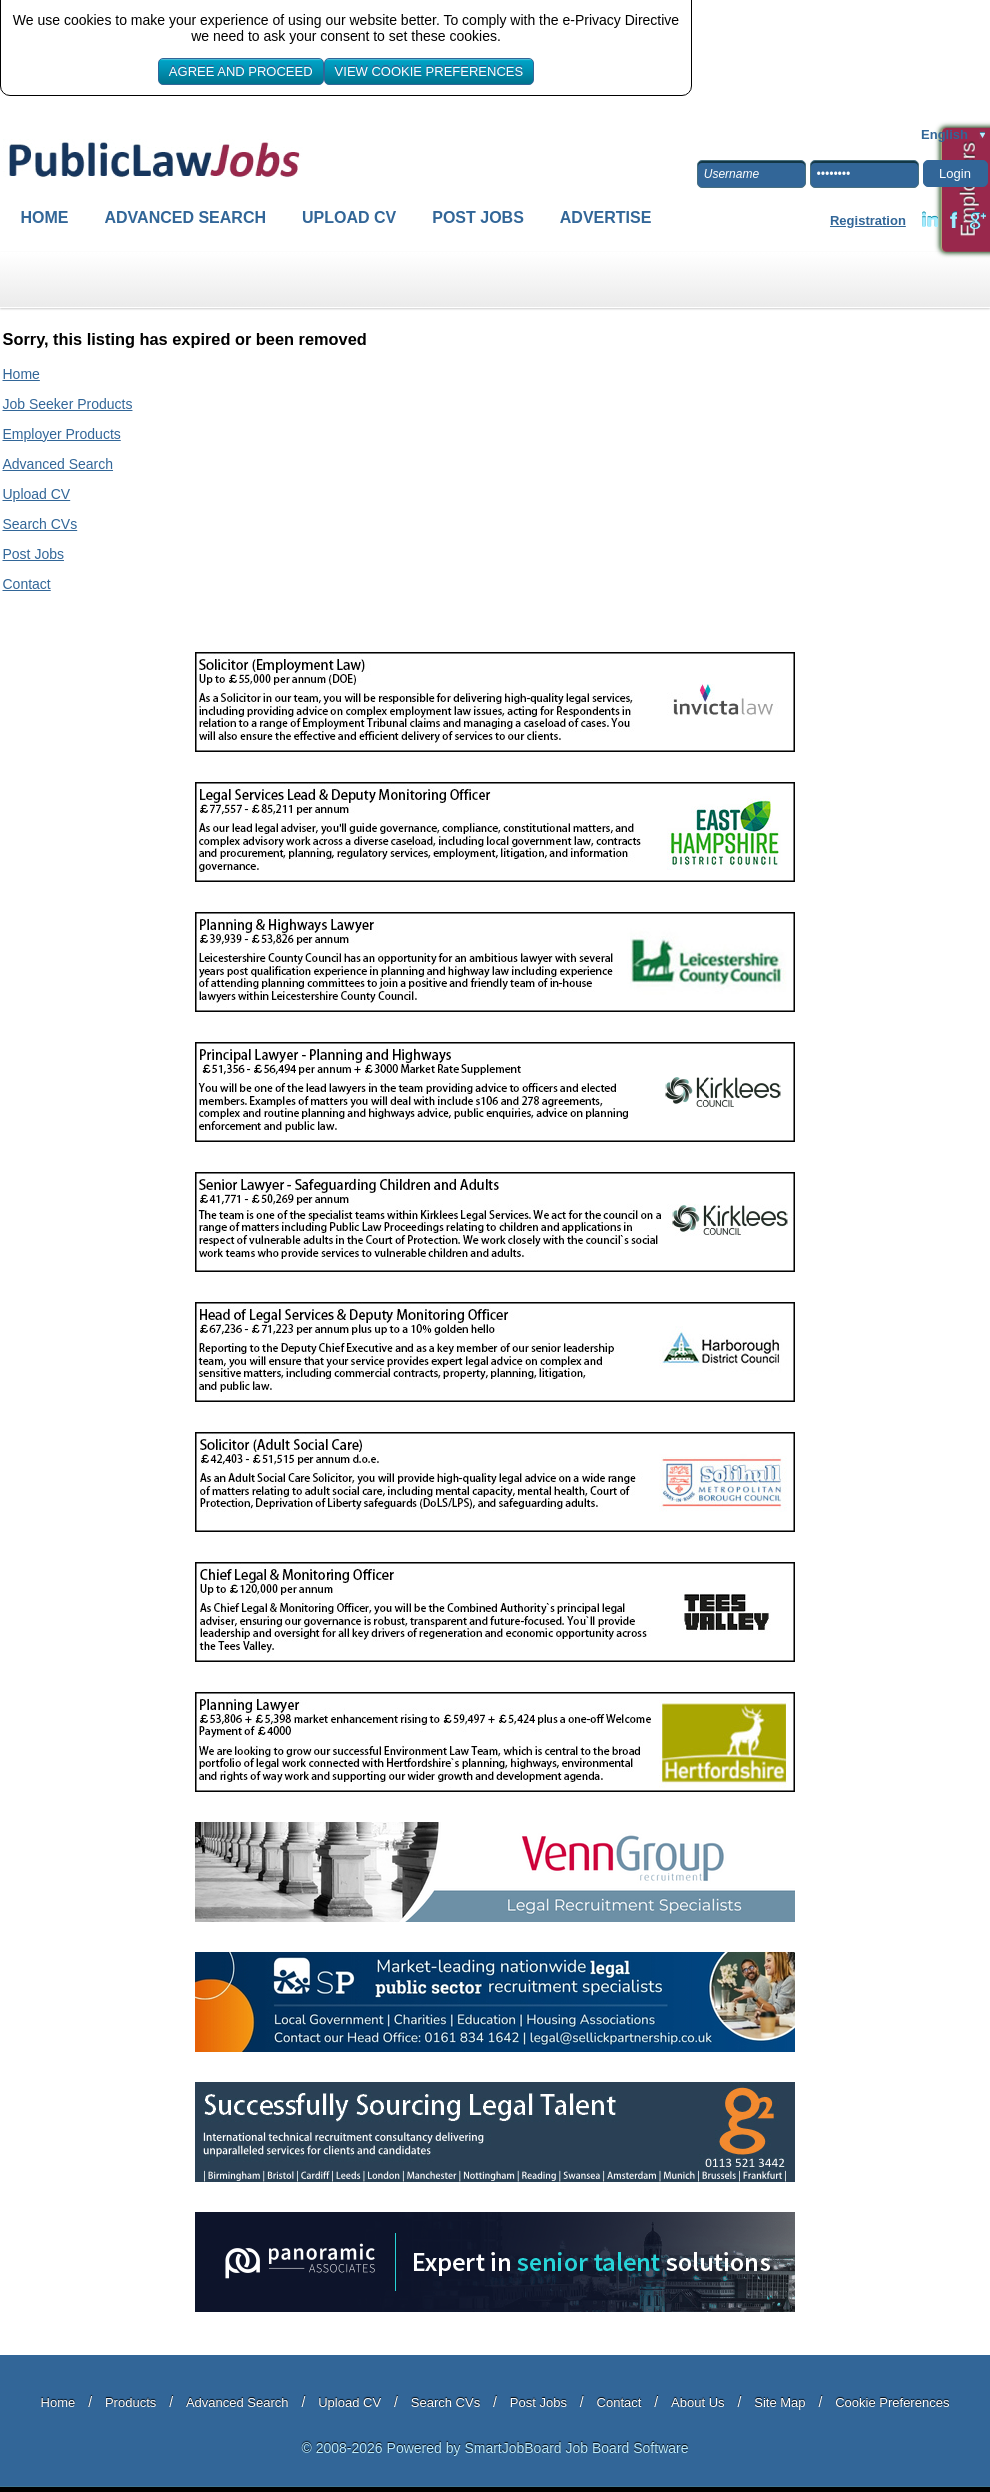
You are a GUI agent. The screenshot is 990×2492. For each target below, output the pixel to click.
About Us (697, 2402)
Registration (868, 220)
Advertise (606, 217)
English (944, 134)
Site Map (779, 2402)
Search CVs (40, 524)
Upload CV (349, 217)
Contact (27, 584)
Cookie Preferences (892, 2402)
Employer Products (62, 434)
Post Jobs (478, 217)
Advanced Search (186, 217)
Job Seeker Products (68, 404)
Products (130, 2402)
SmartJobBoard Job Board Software (576, 2448)
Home (45, 217)
